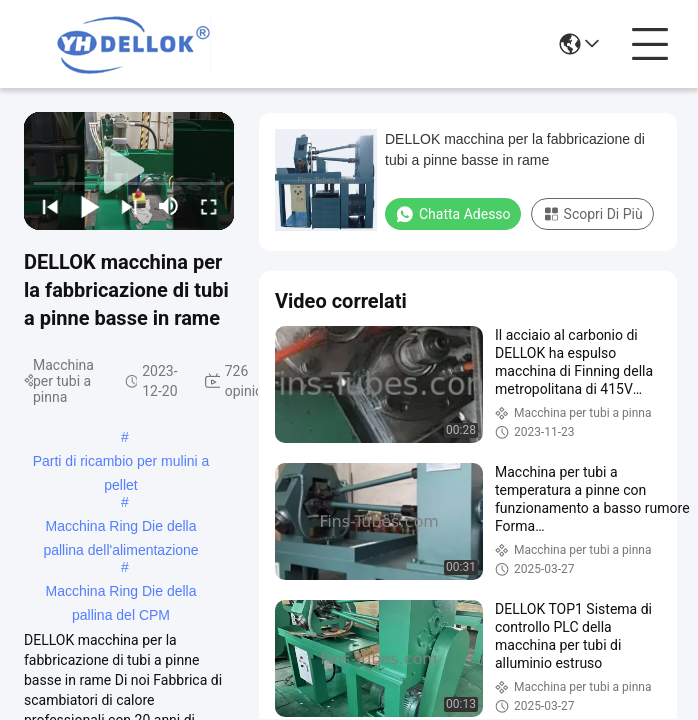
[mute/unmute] (169, 206)
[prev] (50, 206)
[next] (129, 206)
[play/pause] (90, 206)
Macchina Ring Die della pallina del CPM (121, 593)
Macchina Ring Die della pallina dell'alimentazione (120, 528)
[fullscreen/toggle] (209, 206)
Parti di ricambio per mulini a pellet (121, 463)
